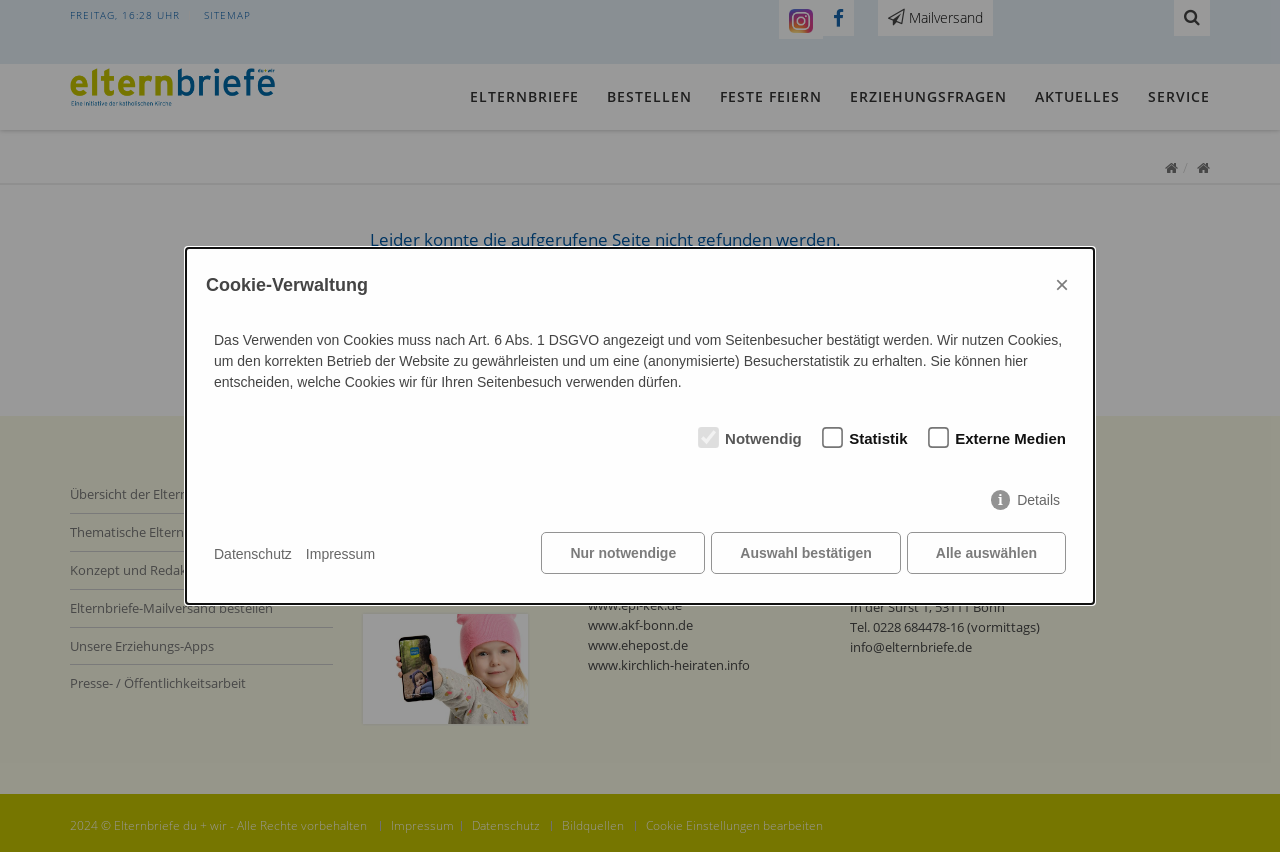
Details (1038, 501)
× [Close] (1062, 285)
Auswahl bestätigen (804, 554)
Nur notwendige (622, 554)
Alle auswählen (986, 554)
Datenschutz (253, 554)
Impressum (340, 554)
